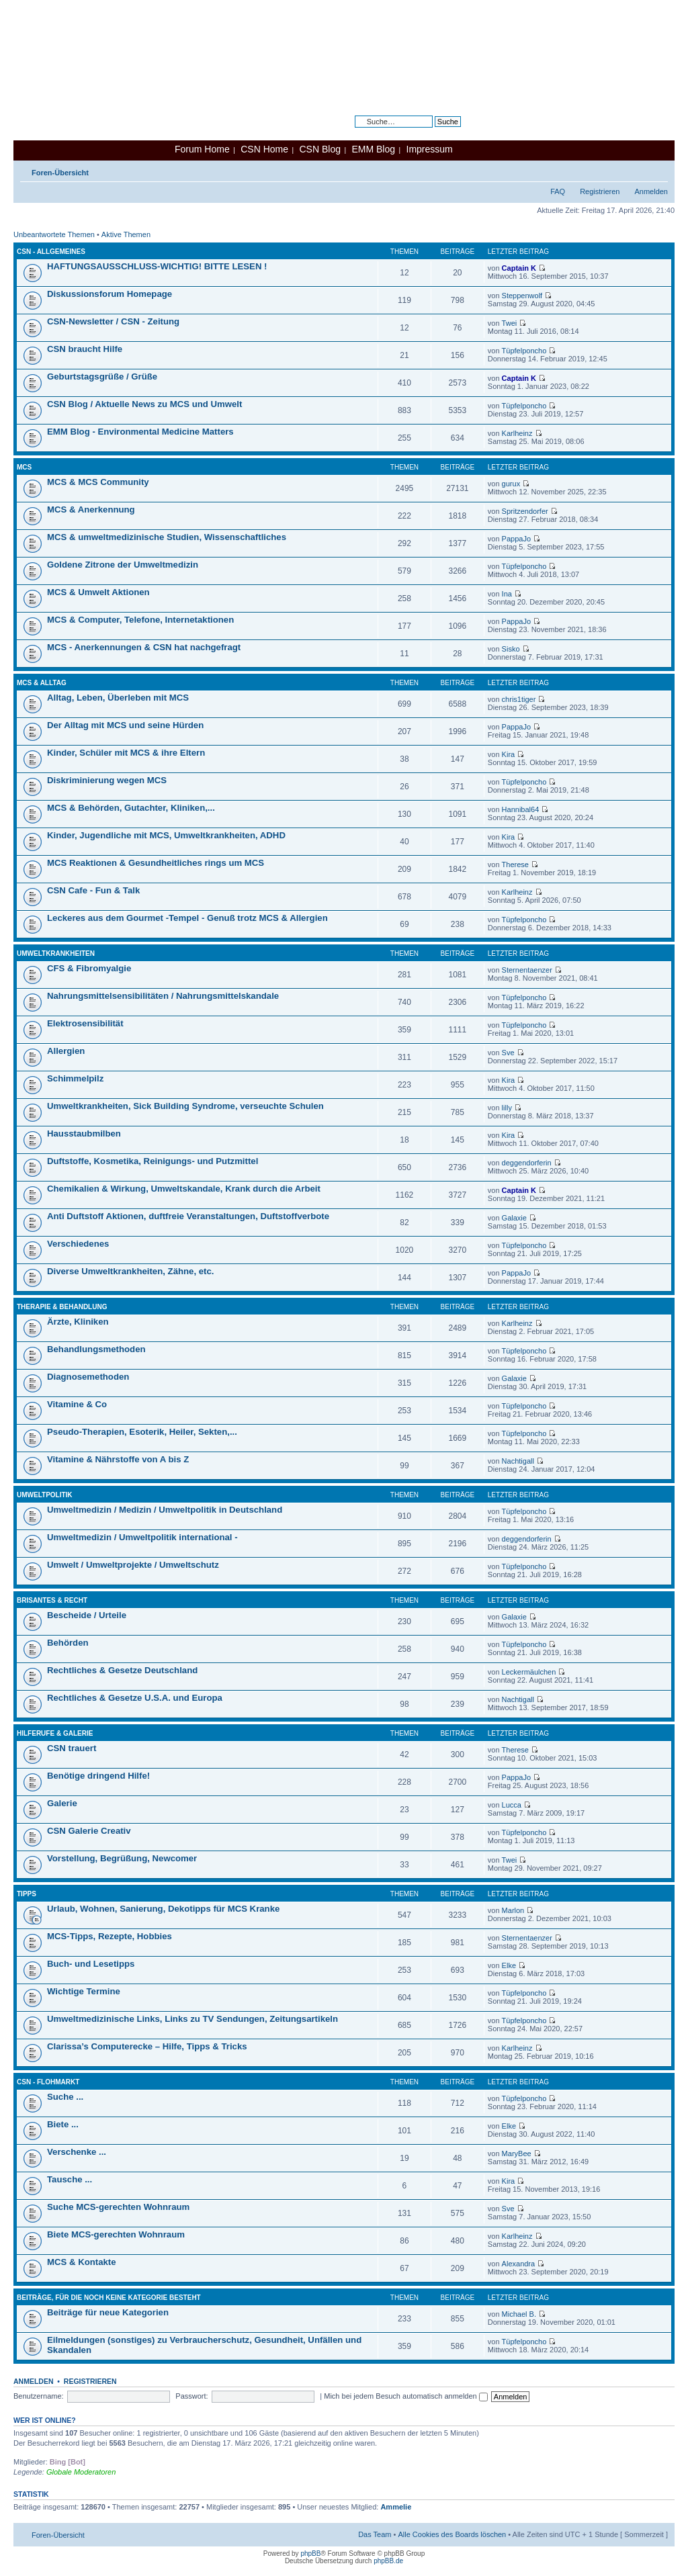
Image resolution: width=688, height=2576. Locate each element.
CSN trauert (71, 1748)
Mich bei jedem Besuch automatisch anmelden (406, 2396)
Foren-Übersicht (60, 173)
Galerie (62, 1803)
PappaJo (516, 539)
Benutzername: (38, 2396)
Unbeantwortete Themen (54, 234)
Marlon (513, 1910)
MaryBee (516, 2153)
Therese (515, 864)
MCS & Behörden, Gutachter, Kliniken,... (131, 808)
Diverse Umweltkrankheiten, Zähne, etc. (130, 1271)
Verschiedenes (78, 1244)
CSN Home (264, 149)
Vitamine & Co (77, 1404)
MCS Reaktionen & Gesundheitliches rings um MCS (155, 863)
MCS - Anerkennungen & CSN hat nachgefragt (144, 647)
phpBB (310, 2553)
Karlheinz (517, 433)
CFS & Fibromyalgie (89, 968)
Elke (509, 1965)
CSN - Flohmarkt (48, 2082)
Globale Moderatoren (81, 2472)
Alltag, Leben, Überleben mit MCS (118, 698)
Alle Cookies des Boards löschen (452, 2534)
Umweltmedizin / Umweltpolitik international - (142, 1537)
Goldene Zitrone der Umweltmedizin (122, 565)
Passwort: (191, 2396)
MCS (24, 467)
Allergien (66, 1051)
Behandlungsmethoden (96, 1349)
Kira (508, 754)
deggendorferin (527, 1163)
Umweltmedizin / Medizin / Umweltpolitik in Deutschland (164, 1510)
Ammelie (395, 2507)
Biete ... (63, 2124)
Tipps (26, 1894)
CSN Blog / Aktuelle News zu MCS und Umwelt (144, 404)
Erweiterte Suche (432, 132)
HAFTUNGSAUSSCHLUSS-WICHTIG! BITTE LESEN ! (157, 266)
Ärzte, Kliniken (78, 1322)
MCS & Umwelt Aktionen (98, 592)
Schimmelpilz (75, 1078)
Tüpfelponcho (524, 351)
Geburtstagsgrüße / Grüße (102, 376)
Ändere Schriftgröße (658, 170)
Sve (508, 1053)
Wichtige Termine (83, 1991)
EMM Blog (373, 149)
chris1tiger (519, 699)
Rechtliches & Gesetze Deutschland (122, 1670)
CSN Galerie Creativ (89, 1831)
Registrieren (599, 191)
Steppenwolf (522, 296)
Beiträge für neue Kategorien (108, 2312)
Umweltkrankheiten (56, 953)
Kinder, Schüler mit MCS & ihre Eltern (126, 753)
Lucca (511, 1805)
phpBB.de (388, 2561)
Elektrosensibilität (85, 1023)
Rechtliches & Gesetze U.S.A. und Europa (134, 1698)
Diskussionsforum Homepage (109, 294)
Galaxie (514, 1218)
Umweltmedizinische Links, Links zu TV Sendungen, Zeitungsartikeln (192, 2019)
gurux (511, 484)
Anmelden (651, 191)
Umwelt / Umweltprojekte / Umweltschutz (133, 1565)
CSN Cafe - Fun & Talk (93, 890)
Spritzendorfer (525, 511)
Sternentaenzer (527, 970)
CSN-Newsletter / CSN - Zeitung (113, 321)
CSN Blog (319, 149)
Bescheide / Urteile (86, 1615)
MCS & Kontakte (81, 2262)
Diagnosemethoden (88, 1377)
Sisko (511, 649)
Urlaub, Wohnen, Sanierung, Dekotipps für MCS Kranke (163, 1909)
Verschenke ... (76, 2152)
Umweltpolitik (45, 1495)
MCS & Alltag (42, 682)
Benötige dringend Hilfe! (98, 1776)
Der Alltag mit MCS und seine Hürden (125, 725)
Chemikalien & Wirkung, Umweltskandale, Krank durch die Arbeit (183, 1189)
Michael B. (519, 2314)
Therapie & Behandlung (62, 1307)
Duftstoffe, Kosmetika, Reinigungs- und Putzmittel (152, 1161)
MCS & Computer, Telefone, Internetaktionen (140, 620)
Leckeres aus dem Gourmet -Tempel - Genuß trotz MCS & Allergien (187, 918)
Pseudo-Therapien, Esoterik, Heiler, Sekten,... (142, 1432)
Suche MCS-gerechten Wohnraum (118, 2207)
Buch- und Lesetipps (90, 1964)
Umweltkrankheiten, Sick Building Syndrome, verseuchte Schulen (185, 1106)
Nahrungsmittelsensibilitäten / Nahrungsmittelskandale (163, 996)
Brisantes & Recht (52, 1600)
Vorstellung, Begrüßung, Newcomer (122, 1858)
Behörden (68, 1643)
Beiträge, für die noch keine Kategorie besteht (109, 2297)
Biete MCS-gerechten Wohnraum (116, 2234)
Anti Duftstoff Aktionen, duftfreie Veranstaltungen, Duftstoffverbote (188, 1216)
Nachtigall (518, 1461)
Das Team (374, 2534)
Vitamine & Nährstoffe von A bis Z (118, 1459)
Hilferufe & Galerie (55, 1733)
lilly (507, 1108)
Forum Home (202, 149)
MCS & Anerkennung (91, 509)
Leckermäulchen (529, 1672)
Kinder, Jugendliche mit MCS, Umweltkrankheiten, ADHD (166, 835)
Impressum (429, 149)
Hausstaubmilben (84, 1133)
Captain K (519, 268)
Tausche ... (69, 2179)
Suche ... (65, 2097)
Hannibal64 (521, 809)
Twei (509, 323)
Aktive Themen (125, 234)
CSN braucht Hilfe (84, 349)
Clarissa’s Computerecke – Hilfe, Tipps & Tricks (147, 2046)
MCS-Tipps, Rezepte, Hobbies (109, 1936)
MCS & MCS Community (98, 482)
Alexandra (518, 2264)
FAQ (557, 191)
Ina (507, 594)
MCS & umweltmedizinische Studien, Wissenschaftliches (166, 537)
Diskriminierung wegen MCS (107, 780)
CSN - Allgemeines (51, 251)
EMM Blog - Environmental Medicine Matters (140, 432)
